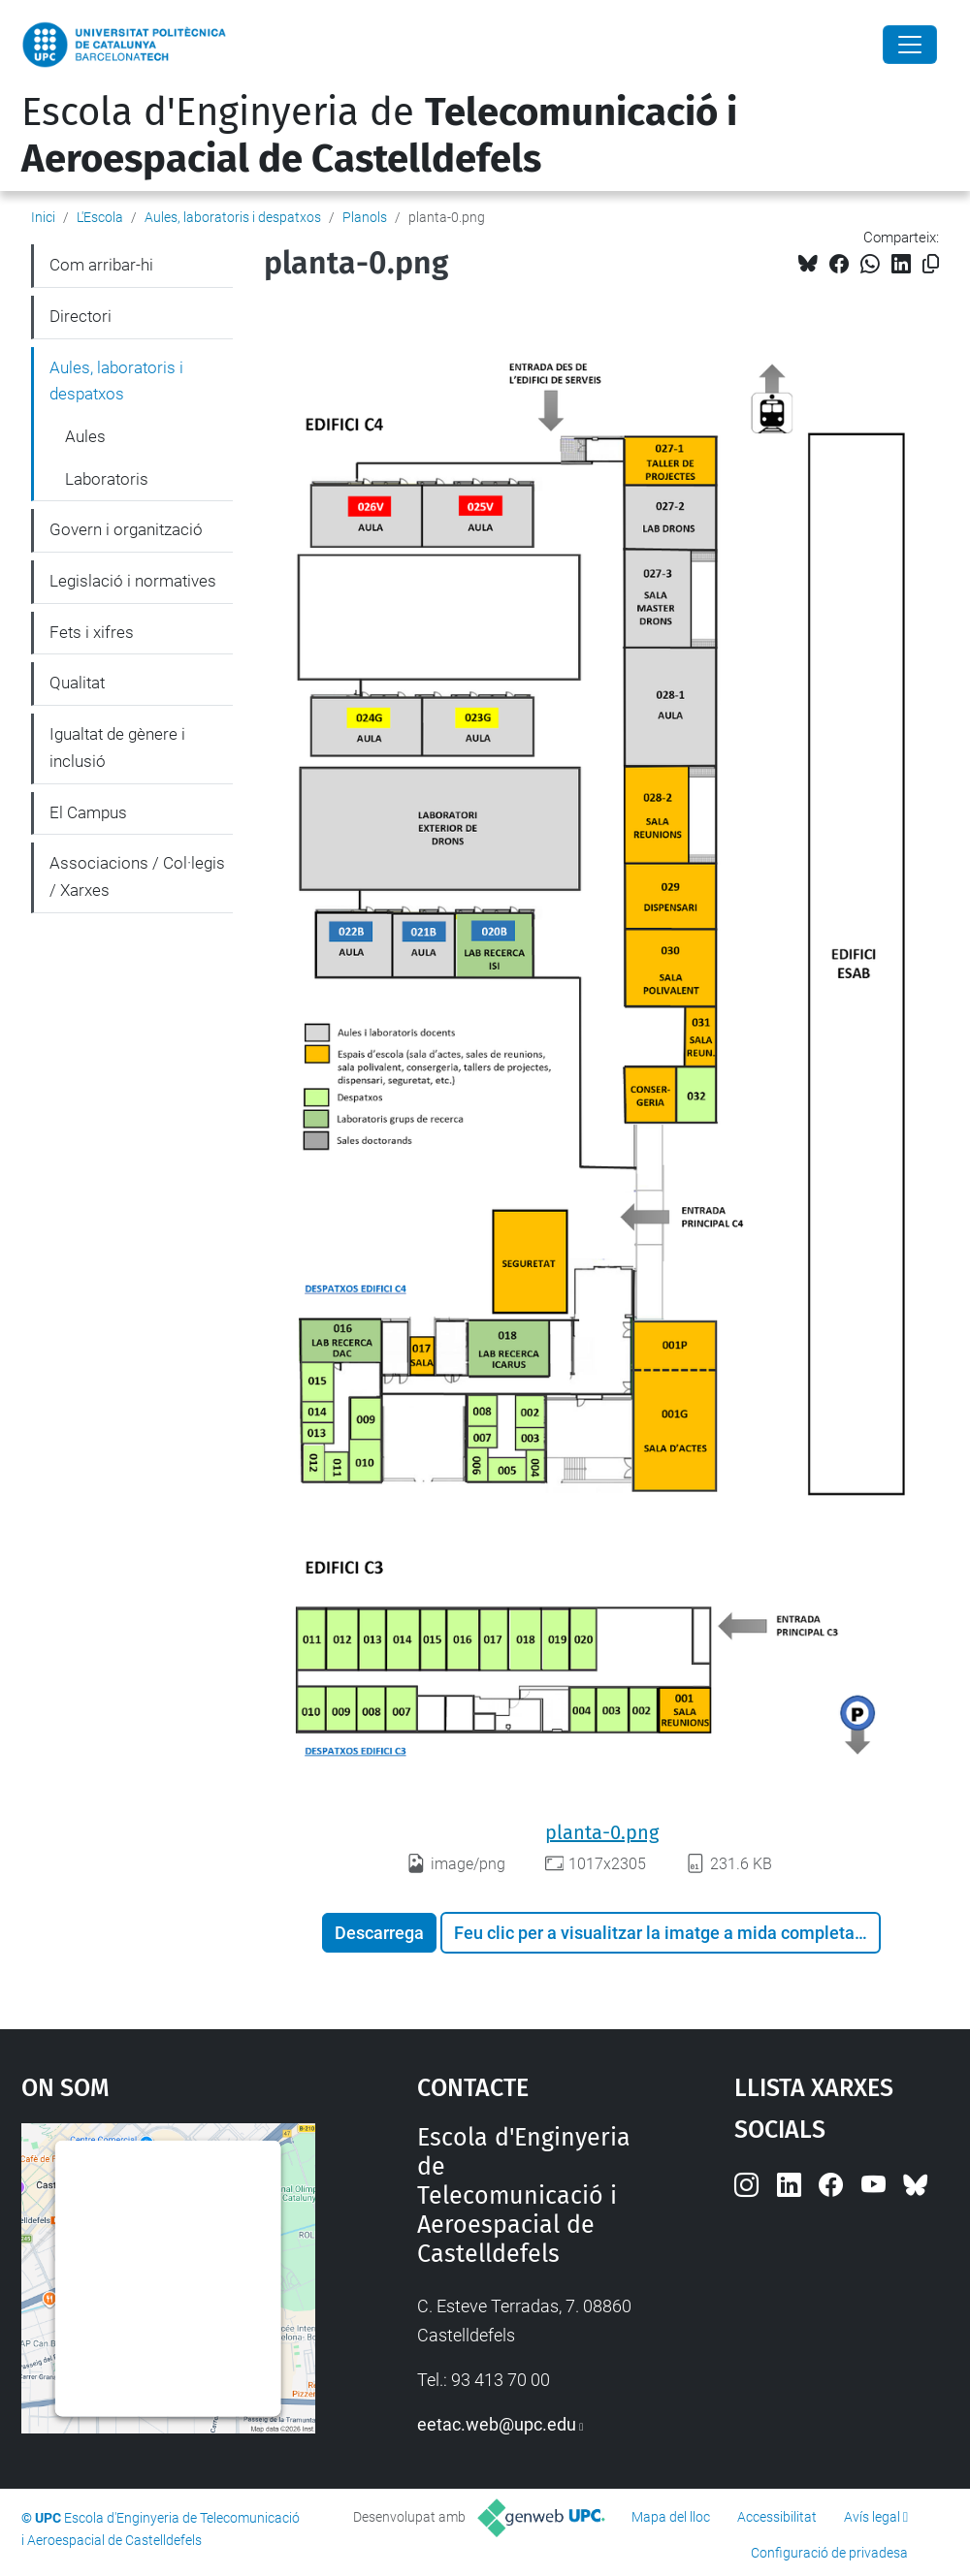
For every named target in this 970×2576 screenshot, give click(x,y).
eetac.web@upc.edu (496, 2424)
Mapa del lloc (670, 2517)
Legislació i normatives (132, 580)
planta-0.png (602, 1832)
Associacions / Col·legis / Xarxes (137, 876)
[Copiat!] (930, 264)
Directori (80, 316)
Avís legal (872, 2517)
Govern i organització (126, 529)
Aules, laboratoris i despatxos (233, 217)
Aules (85, 436)
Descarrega (379, 1933)
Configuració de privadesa (829, 2552)
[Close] (910, 44)
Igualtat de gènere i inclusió (117, 747)
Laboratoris (106, 479)
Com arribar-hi (101, 264)
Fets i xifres (91, 632)
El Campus (88, 812)
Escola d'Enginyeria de (379, 135)
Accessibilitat (777, 2517)
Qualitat (77, 682)
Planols (364, 217)
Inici (43, 217)
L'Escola (100, 217)
